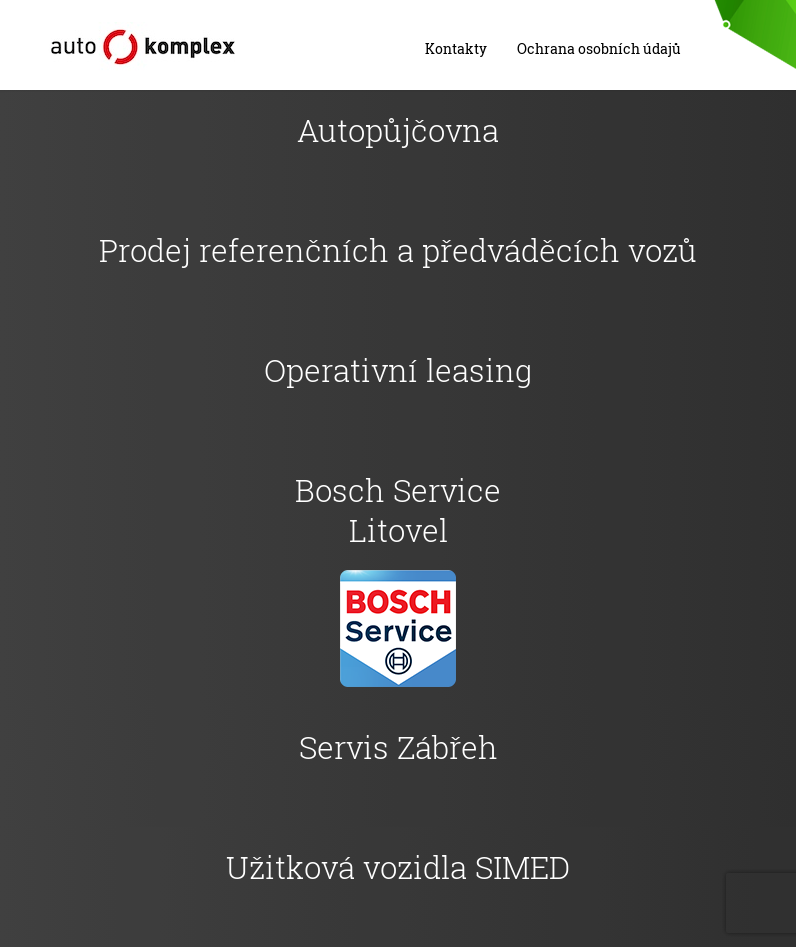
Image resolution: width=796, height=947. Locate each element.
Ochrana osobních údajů (599, 48)
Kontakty (456, 48)
